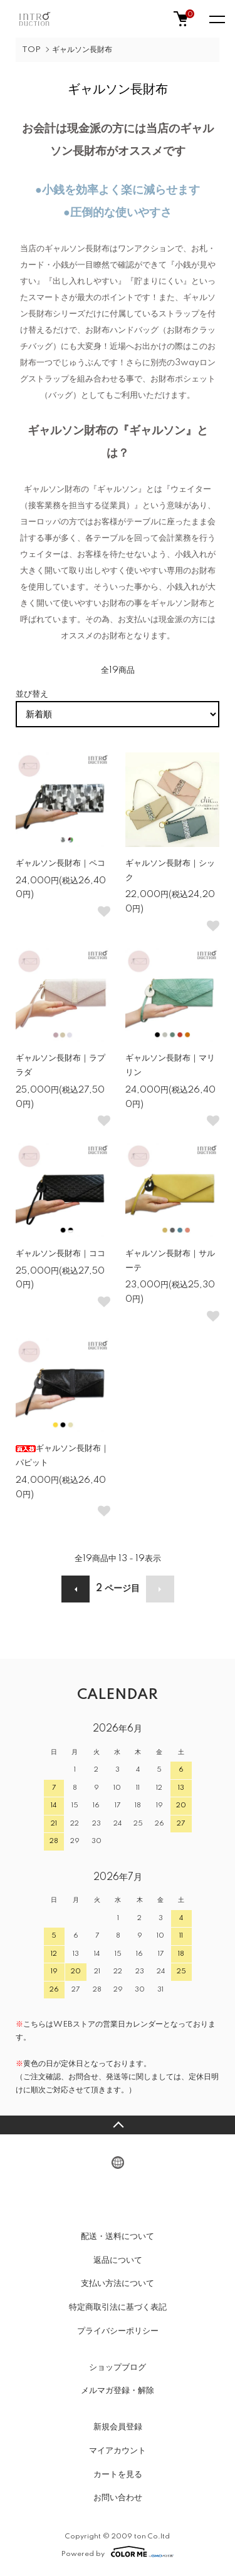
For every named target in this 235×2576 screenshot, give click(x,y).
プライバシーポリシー (118, 2331)
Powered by (117, 2551)
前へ (75, 1589)
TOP (31, 50)
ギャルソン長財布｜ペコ (60, 863)
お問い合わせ (117, 2497)
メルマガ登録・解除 (117, 2390)
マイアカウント (117, 2450)
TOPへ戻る (117, 2125)
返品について (117, 2260)
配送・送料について (117, 2236)
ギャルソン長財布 (82, 50)
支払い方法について (117, 2283)
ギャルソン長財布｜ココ (60, 1253)
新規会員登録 (117, 2427)
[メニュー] (216, 19)
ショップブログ (117, 2367)
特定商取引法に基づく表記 (118, 2307)
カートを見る (117, 2474)
